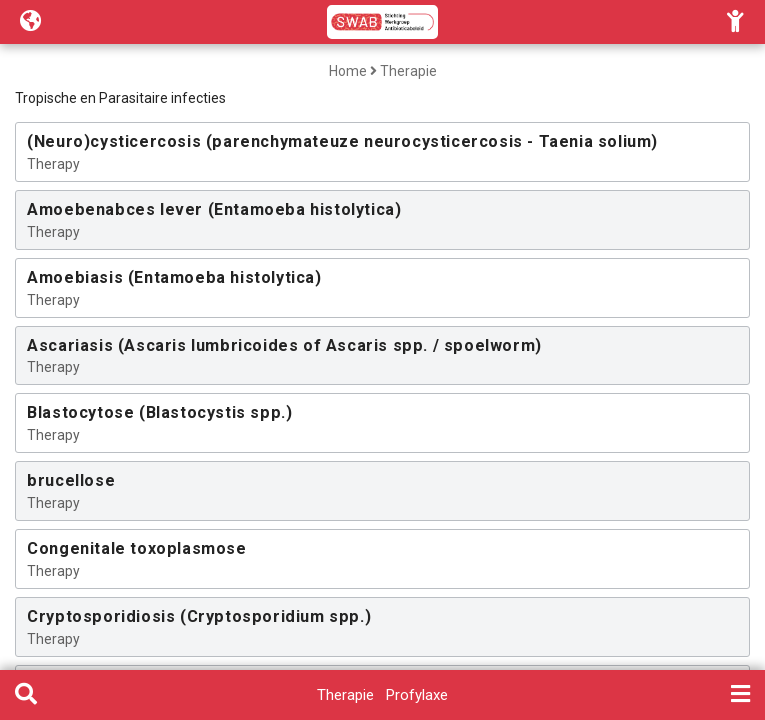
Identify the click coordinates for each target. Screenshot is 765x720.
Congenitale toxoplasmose (136, 548)
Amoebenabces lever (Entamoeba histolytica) (214, 209)
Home (348, 71)
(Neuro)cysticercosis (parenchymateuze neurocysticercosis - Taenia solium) (342, 141)
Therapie (408, 71)
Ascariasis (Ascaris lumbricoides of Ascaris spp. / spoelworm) (284, 345)
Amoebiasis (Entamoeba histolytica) (174, 277)
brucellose (71, 480)
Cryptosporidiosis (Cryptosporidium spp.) (199, 616)
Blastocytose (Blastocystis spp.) (159, 412)
